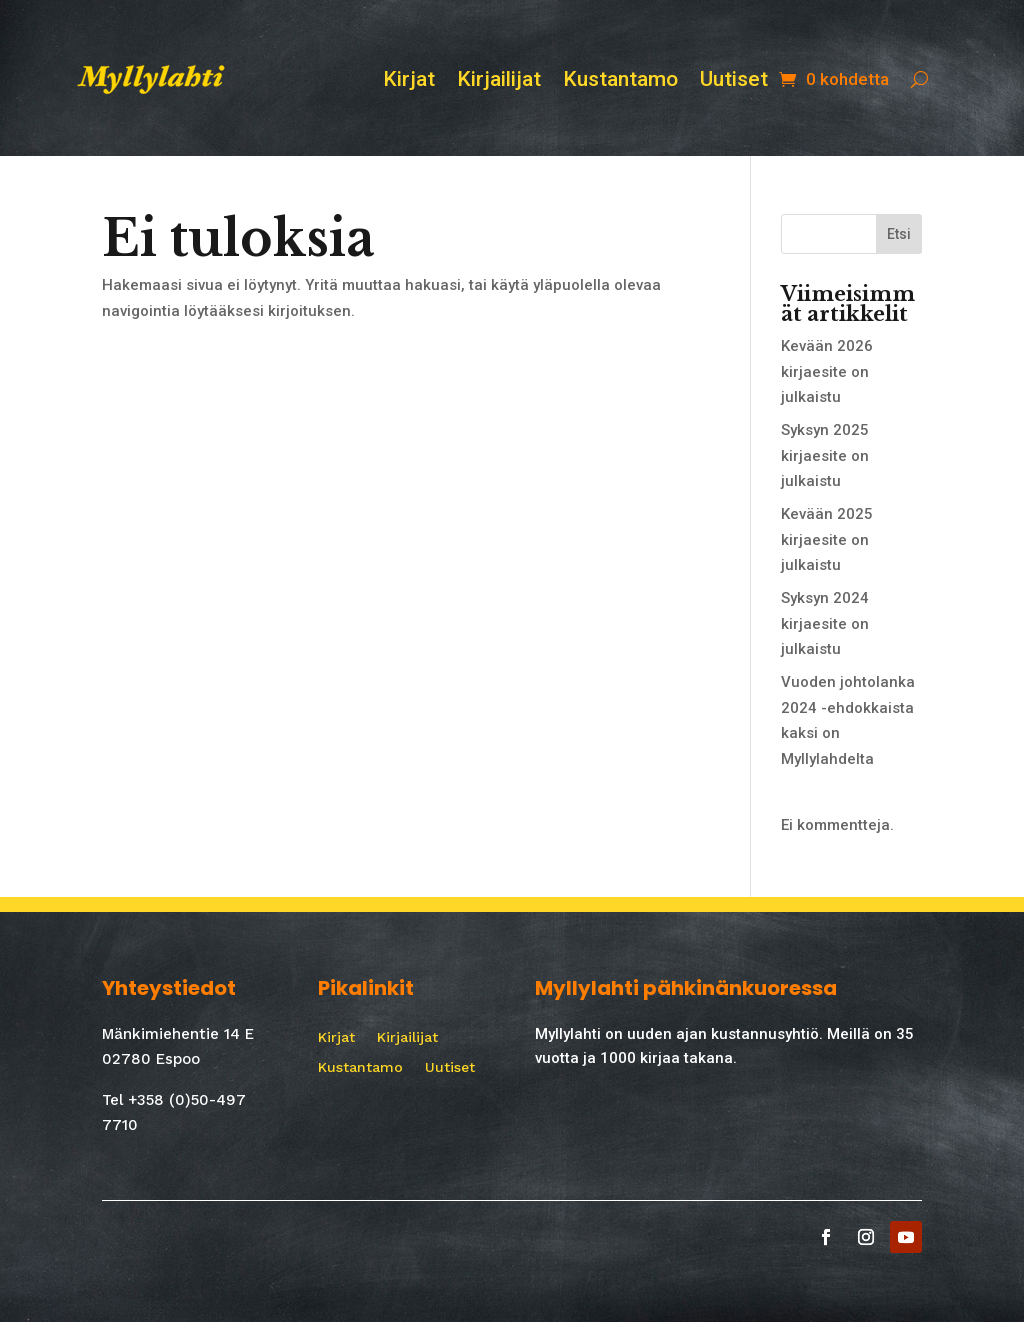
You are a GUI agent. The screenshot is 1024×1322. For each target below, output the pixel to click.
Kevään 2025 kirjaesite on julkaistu (827, 539)
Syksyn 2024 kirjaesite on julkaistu (825, 623)
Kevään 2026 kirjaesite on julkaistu (827, 371)
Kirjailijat (499, 81)
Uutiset (734, 81)
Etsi (899, 234)
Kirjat (409, 81)
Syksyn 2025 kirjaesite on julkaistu (825, 455)
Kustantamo (620, 81)
